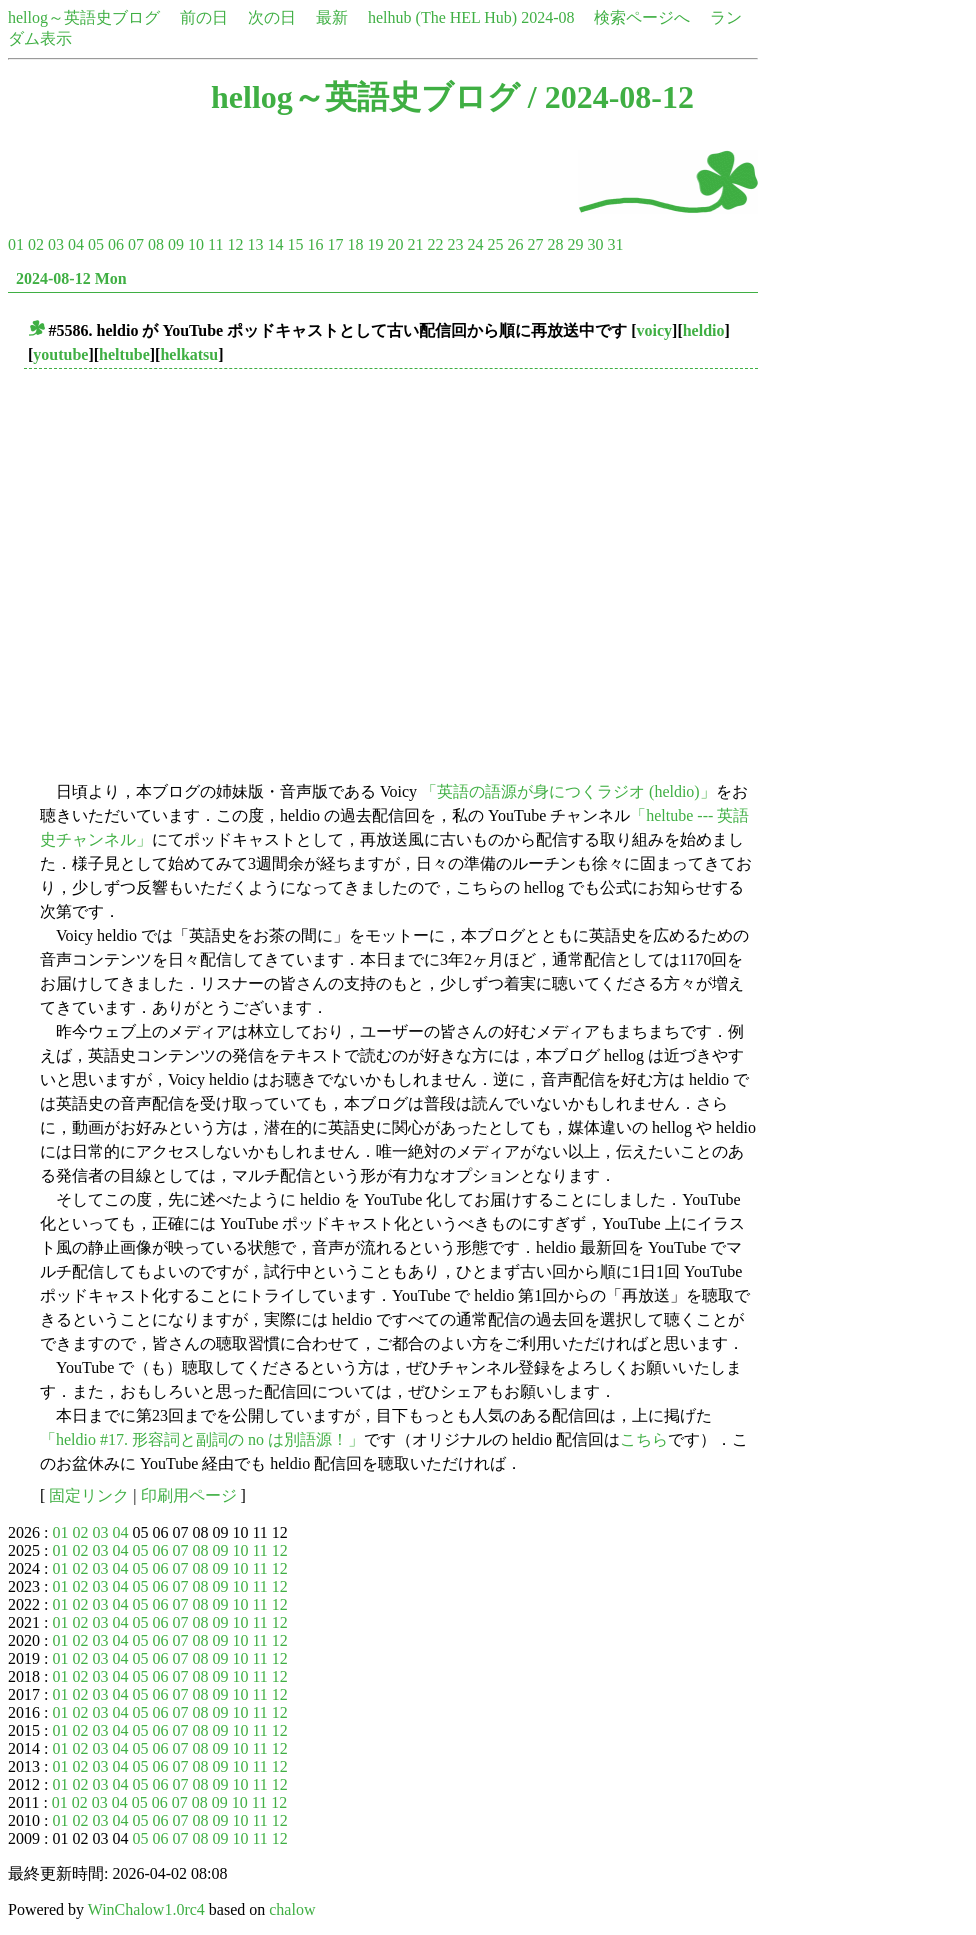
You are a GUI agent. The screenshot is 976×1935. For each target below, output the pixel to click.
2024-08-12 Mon (71, 278)
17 (335, 244)
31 (615, 244)
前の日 (204, 17)
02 (36, 244)
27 (535, 244)
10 (196, 244)
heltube (124, 354)
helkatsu (189, 354)
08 (156, 244)
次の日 (272, 17)
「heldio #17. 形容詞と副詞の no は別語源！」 (202, 1439)
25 (495, 244)
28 (555, 244)
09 (176, 244)
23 (455, 244)
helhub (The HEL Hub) (442, 17)
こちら (644, 1439)
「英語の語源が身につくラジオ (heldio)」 (568, 791)
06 (116, 244)
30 (595, 244)
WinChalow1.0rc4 (146, 1909)
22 (435, 244)
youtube (60, 354)
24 (475, 244)
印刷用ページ (189, 1495)
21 (415, 244)
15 (295, 244)
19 (375, 244)
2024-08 (547, 17)
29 (575, 244)
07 (136, 244)
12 (235, 244)
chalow (292, 1909)
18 (355, 244)
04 (76, 244)
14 (275, 244)
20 (395, 244)
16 (315, 244)
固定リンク (89, 1495)
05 (96, 244)
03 (56, 244)
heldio (704, 330)
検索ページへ (642, 17)
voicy (655, 330)
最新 (332, 17)
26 (515, 244)
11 (215, 244)
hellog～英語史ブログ (84, 17)
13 (255, 244)
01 (16, 244)
